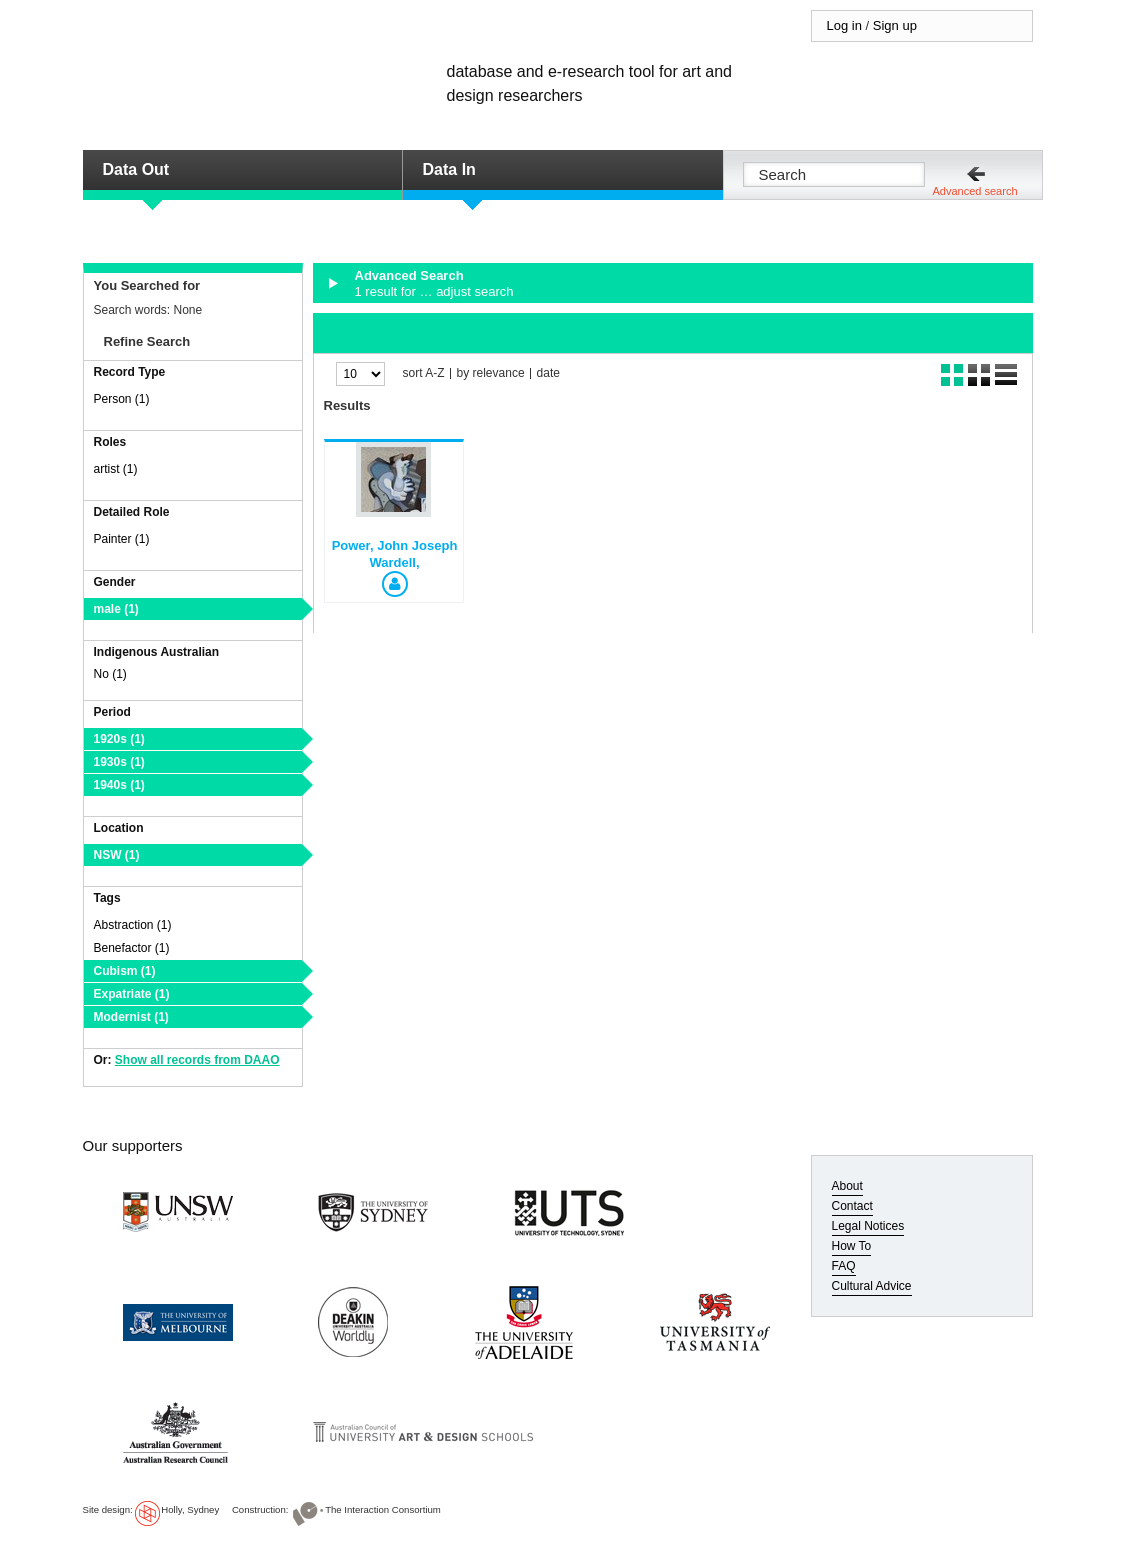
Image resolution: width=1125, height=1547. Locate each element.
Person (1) (122, 399)
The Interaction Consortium (383, 1509)
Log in (844, 25)
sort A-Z (424, 373)
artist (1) (116, 469)
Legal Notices (868, 1226)
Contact (852, 1206)
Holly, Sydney (190, 1509)
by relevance (491, 373)
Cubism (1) (125, 971)
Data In (449, 169)
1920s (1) (119, 739)
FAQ (844, 1266)
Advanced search (975, 191)
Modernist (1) (131, 1017)
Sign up (895, 25)
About (847, 1186)
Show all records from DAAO (197, 1060)
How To (852, 1246)
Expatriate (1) (132, 994)
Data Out (136, 169)
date (548, 373)
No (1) (110, 674)
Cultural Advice (872, 1286)
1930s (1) (119, 762)
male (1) (116, 609)
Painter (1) (122, 539)
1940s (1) (119, 785)
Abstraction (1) (133, 925)
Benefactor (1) (132, 948)
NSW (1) (117, 855)
